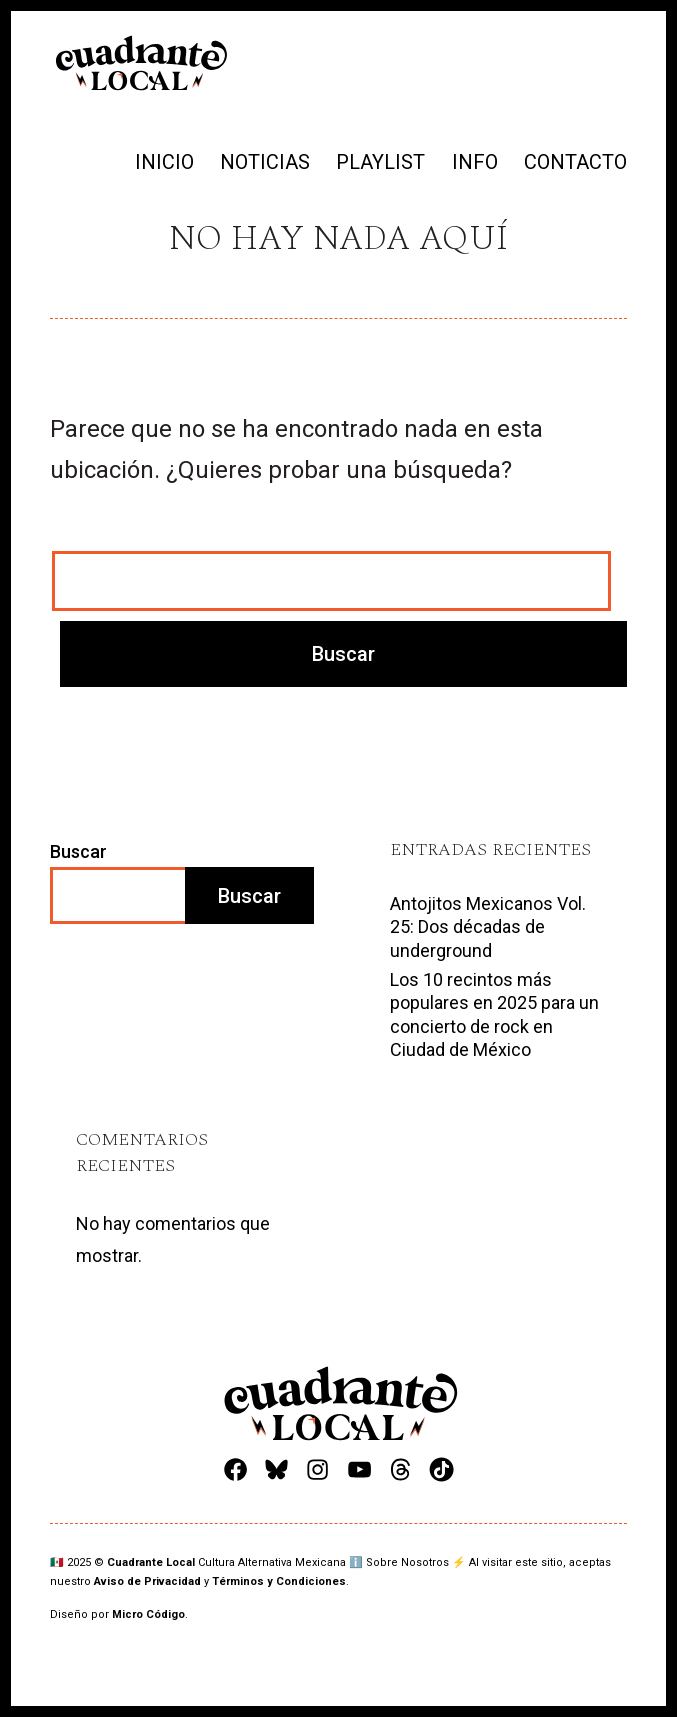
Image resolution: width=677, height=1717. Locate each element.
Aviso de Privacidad (147, 1581)
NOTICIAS (265, 162)
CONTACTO (575, 162)
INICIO (164, 162)
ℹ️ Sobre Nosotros (399, 1562)
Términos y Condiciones (279, 1581)
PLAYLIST (380, 162)
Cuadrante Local (152, 1562)
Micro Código (148, 1614)
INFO (475, 162)
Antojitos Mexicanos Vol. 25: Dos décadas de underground (488, 927)
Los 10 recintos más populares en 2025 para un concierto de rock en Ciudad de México (494, 1014)
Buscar (78, 851)
